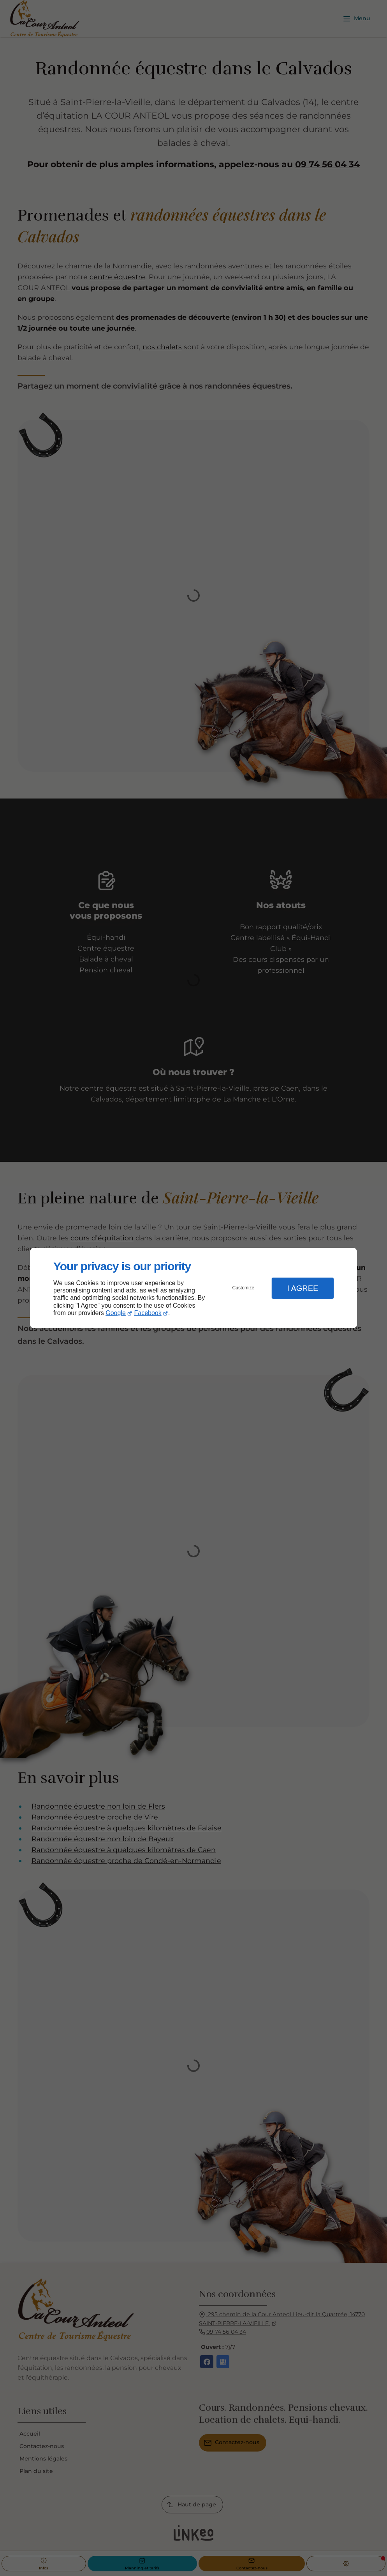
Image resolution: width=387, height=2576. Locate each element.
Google (116, 1313)
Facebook (148, 1313)
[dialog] (193, 1288)
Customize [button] (243, 1288)
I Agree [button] (302, 1288)
